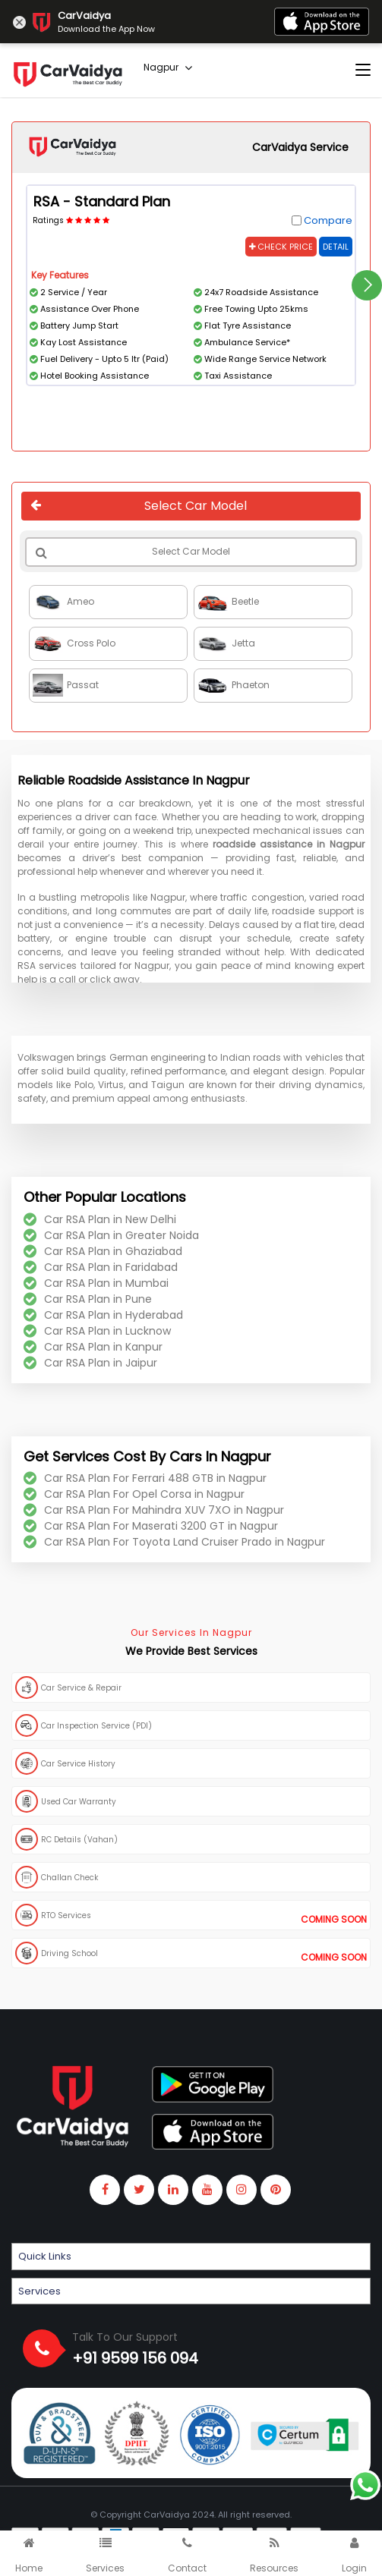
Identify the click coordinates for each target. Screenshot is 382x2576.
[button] (191, 2256)
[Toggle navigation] (363, 70)
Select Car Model (138, 505)
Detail (336, 247)
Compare (328, 220)
